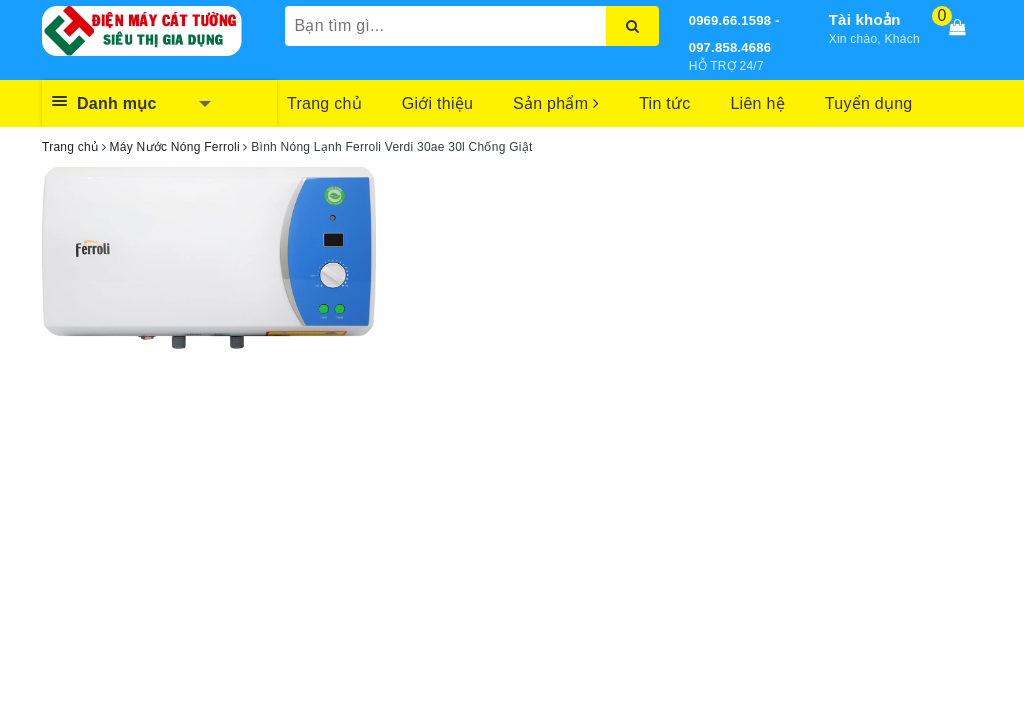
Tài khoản (865, 19)
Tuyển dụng (869, 103)
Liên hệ (757, 103)
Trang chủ (324, 103)
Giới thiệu (437, 103)
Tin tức (664, 103)
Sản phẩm (556, 103)
